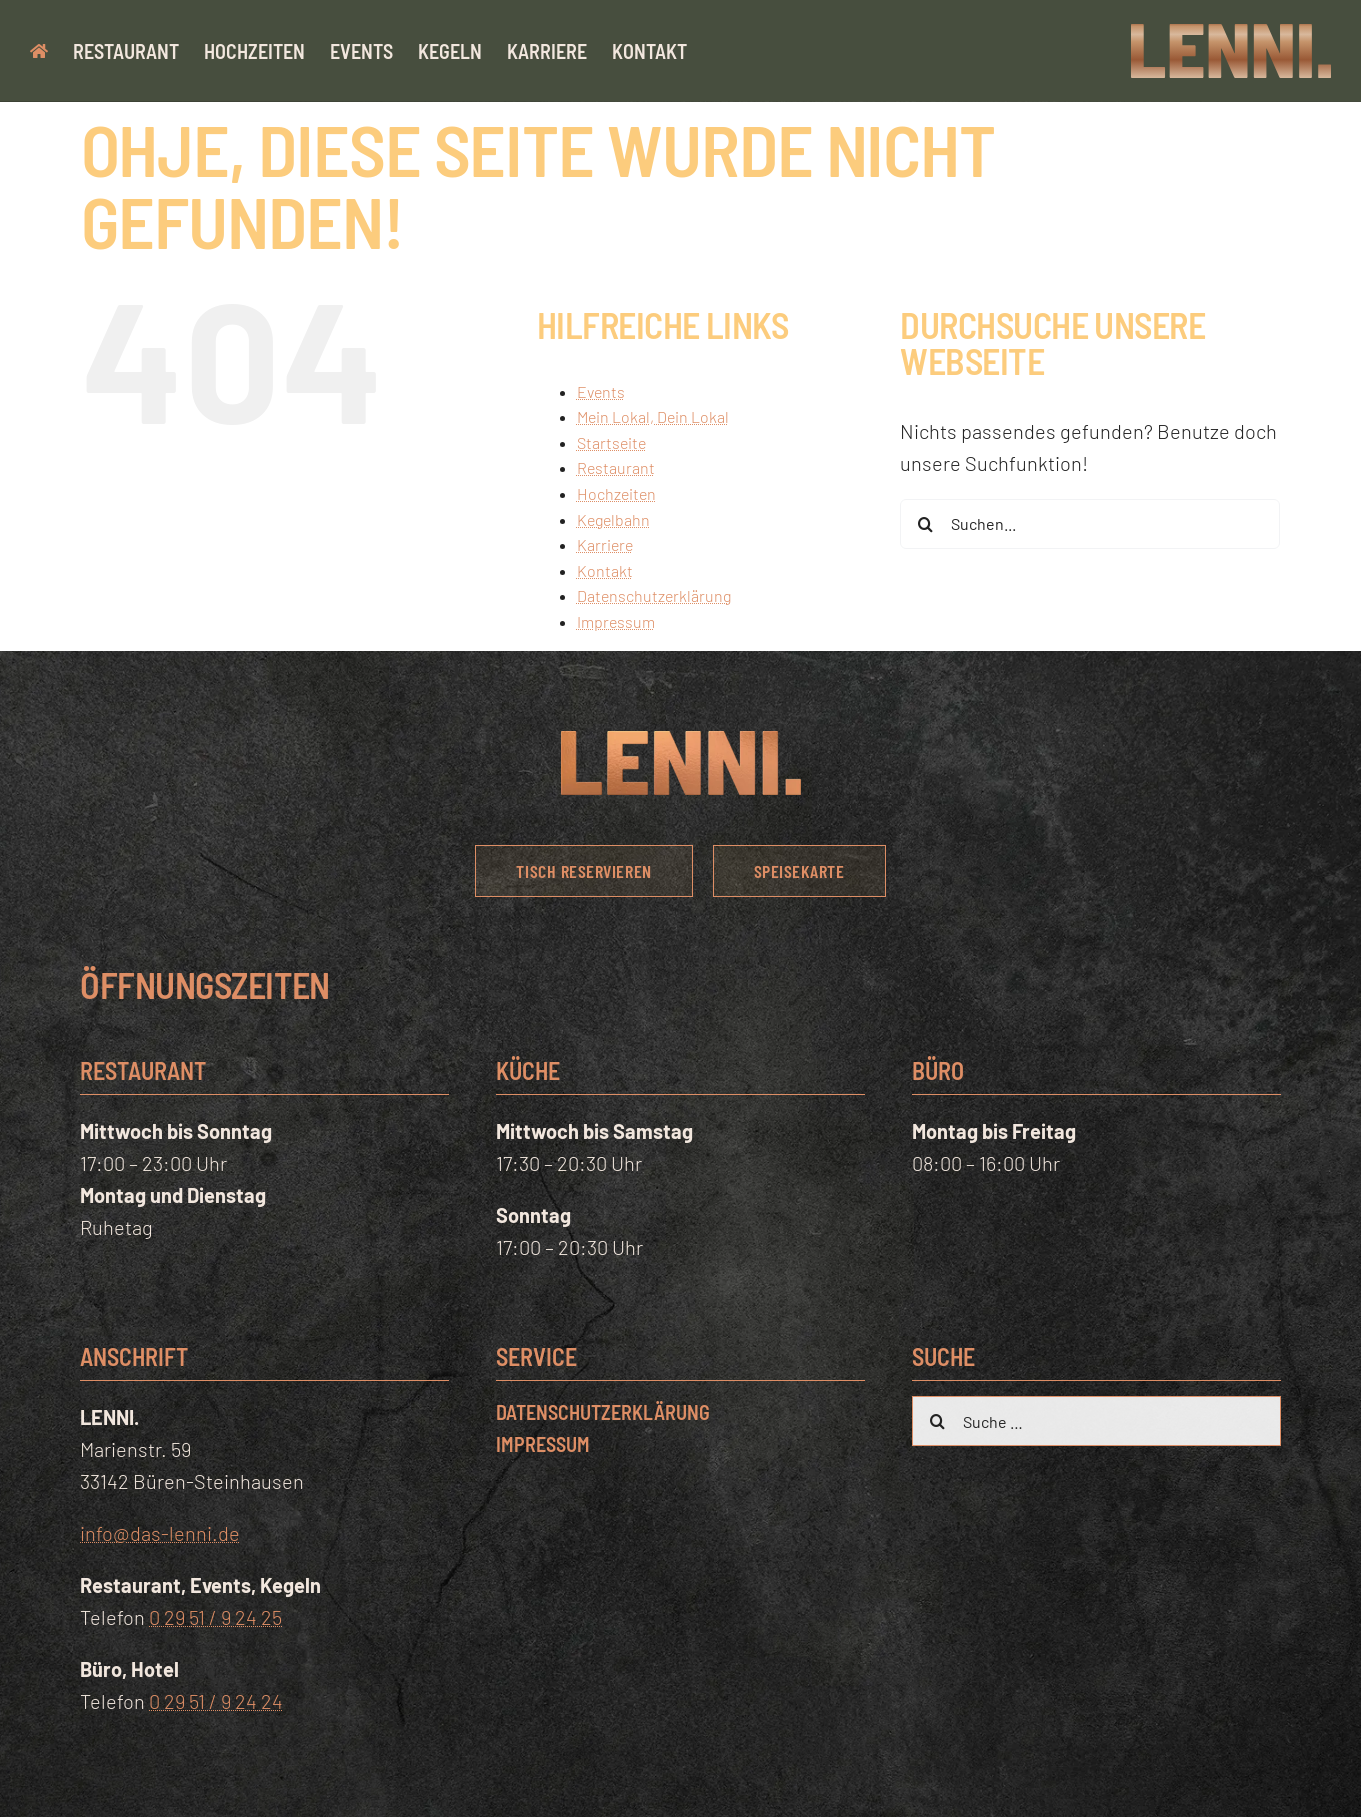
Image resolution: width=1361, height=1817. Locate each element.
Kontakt (605, 570)
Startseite (611, 442)
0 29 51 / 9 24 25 (215, 1617)
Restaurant (616, 467)
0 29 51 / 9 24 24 (216, 1701)
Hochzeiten (616, 493)
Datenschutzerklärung (654, 595)
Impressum (616, 621)
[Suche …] (1096, 1421)
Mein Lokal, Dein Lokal (653, 416)
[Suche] (925, 524)
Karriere (605, 544)
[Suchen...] (1090, 524)
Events (601, 391)
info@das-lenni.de (160, 1533)
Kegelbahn (613, 519)
